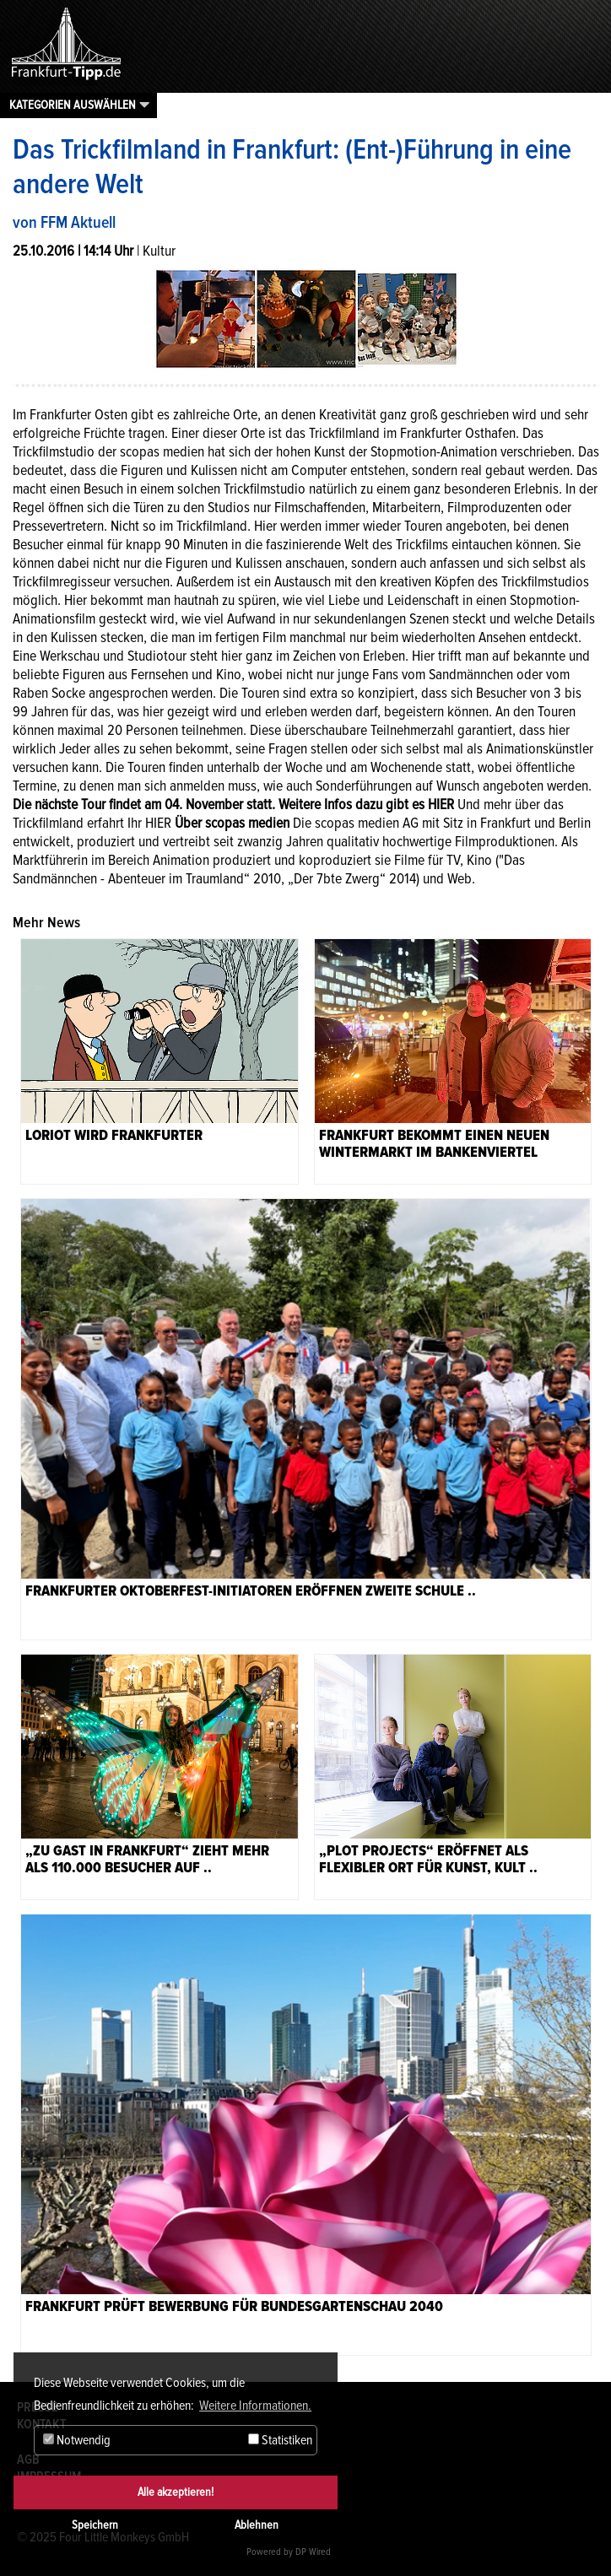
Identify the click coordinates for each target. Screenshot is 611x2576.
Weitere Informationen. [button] (255, 2405)
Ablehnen (256, 2525)
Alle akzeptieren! (176, 2492)
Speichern (95, 2525)
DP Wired (313, 2552)
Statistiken (280, 2440)
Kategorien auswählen (72, 104)
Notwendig (77, 2440)
